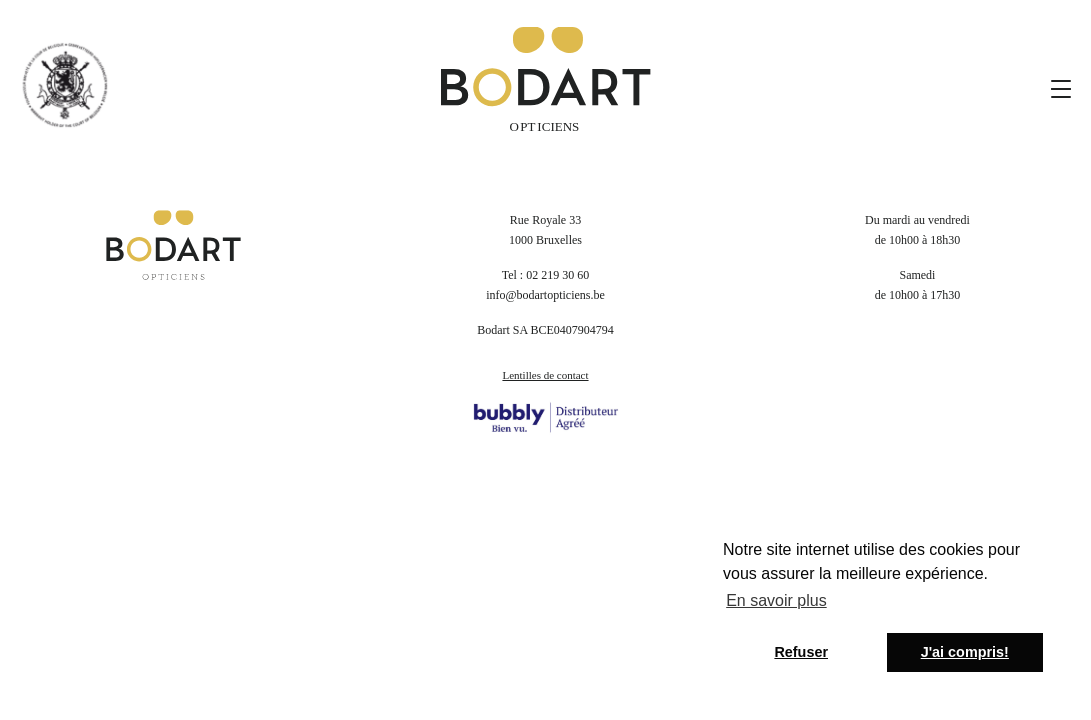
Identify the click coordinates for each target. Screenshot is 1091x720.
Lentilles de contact (545, 375)
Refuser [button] (801, 652)
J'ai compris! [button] (965, 652)
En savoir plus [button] (776, 600)
